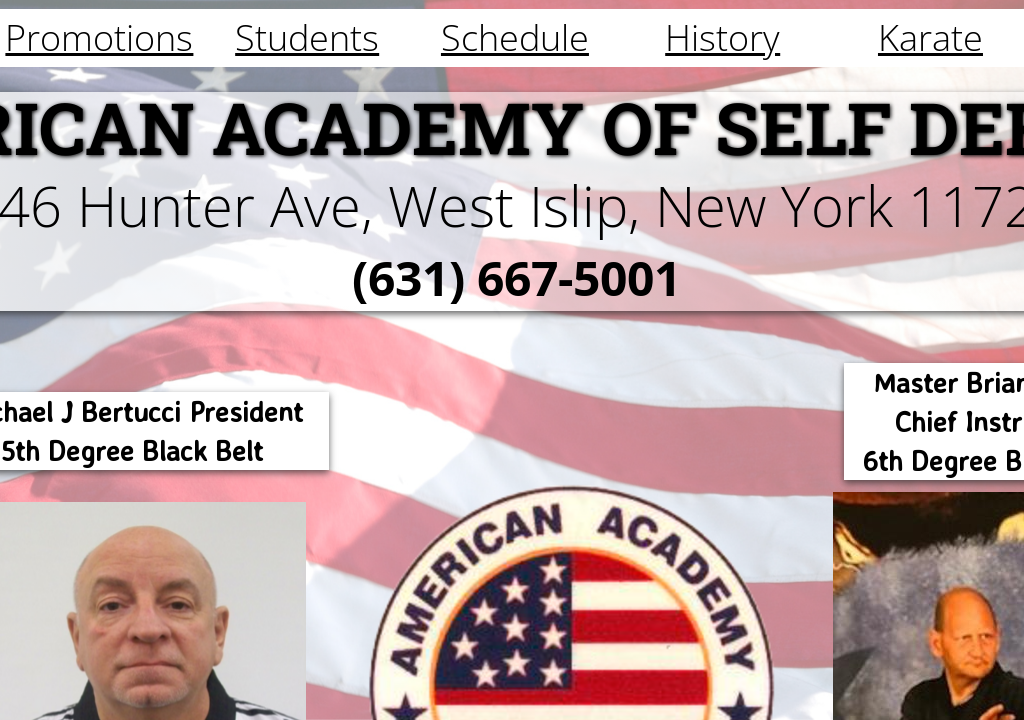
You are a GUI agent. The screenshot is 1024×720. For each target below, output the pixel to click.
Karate (930, 37)
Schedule (515, 37)
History (722, 37)
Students (307, 37)
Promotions (99, 37)
